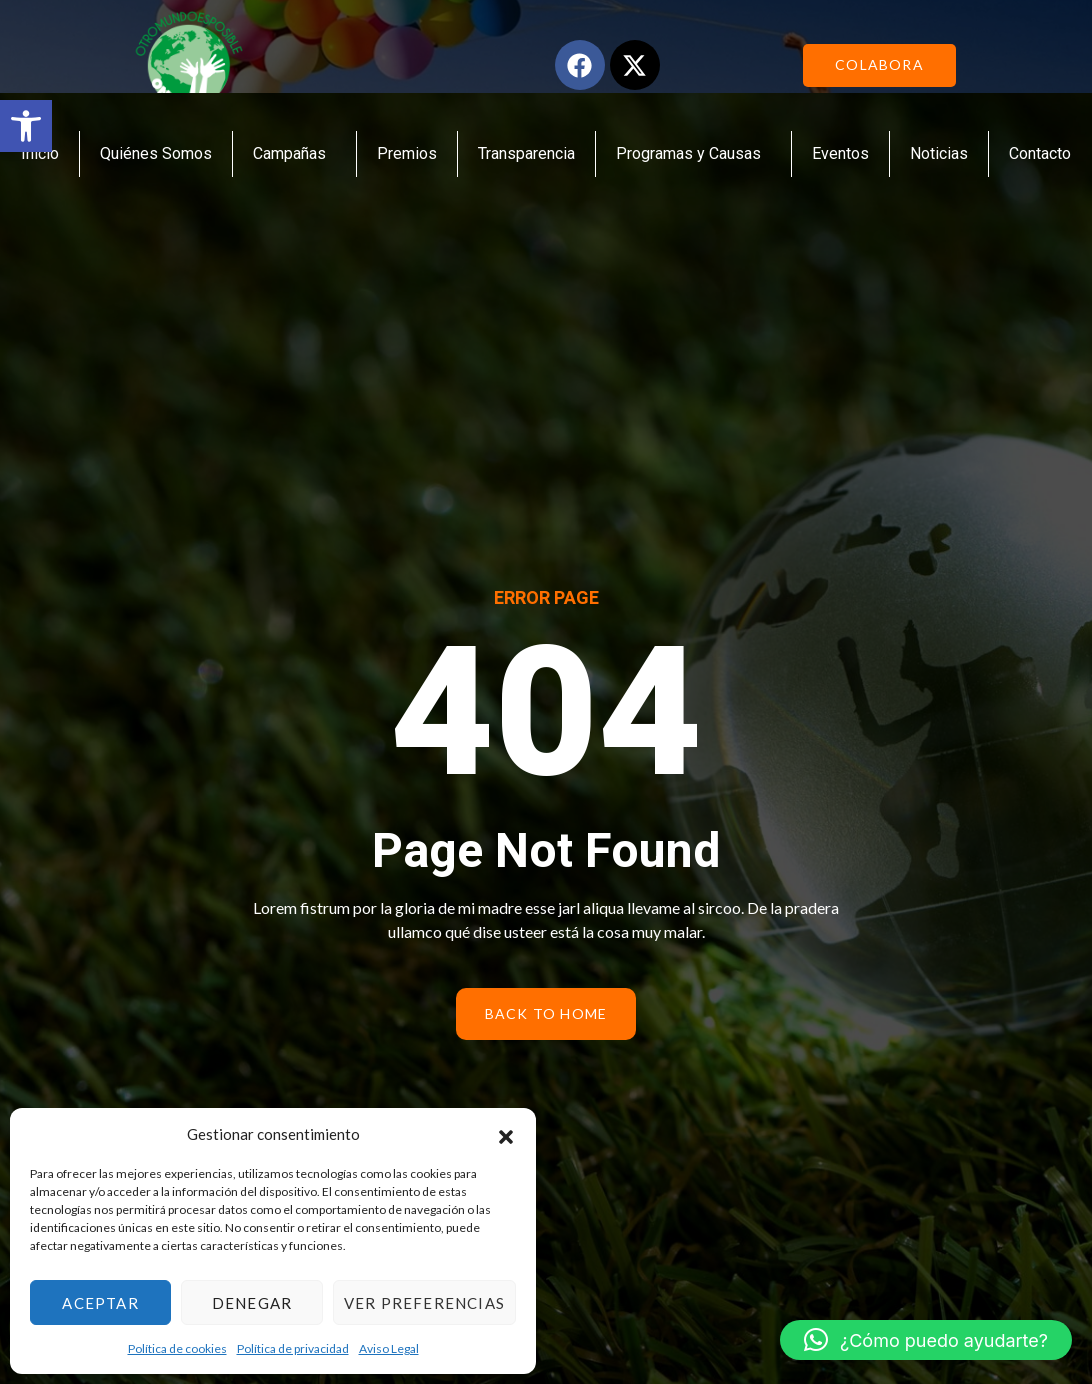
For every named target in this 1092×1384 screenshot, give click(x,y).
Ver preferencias (424, 1303)
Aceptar (100, 1303)
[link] (26, 126)
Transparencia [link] (526, 153)
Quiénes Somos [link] (156, 153)
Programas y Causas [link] (693, 154)
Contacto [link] (1040, 153)
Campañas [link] (294, 154)
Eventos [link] (840, 153)
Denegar (252, 1303)
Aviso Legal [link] (389, 1348)
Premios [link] (407, 153)
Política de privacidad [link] (293, 1348)
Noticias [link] (939, 153)
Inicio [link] (40, 153)
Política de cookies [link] (177, 1348)
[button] (506, 1134)
